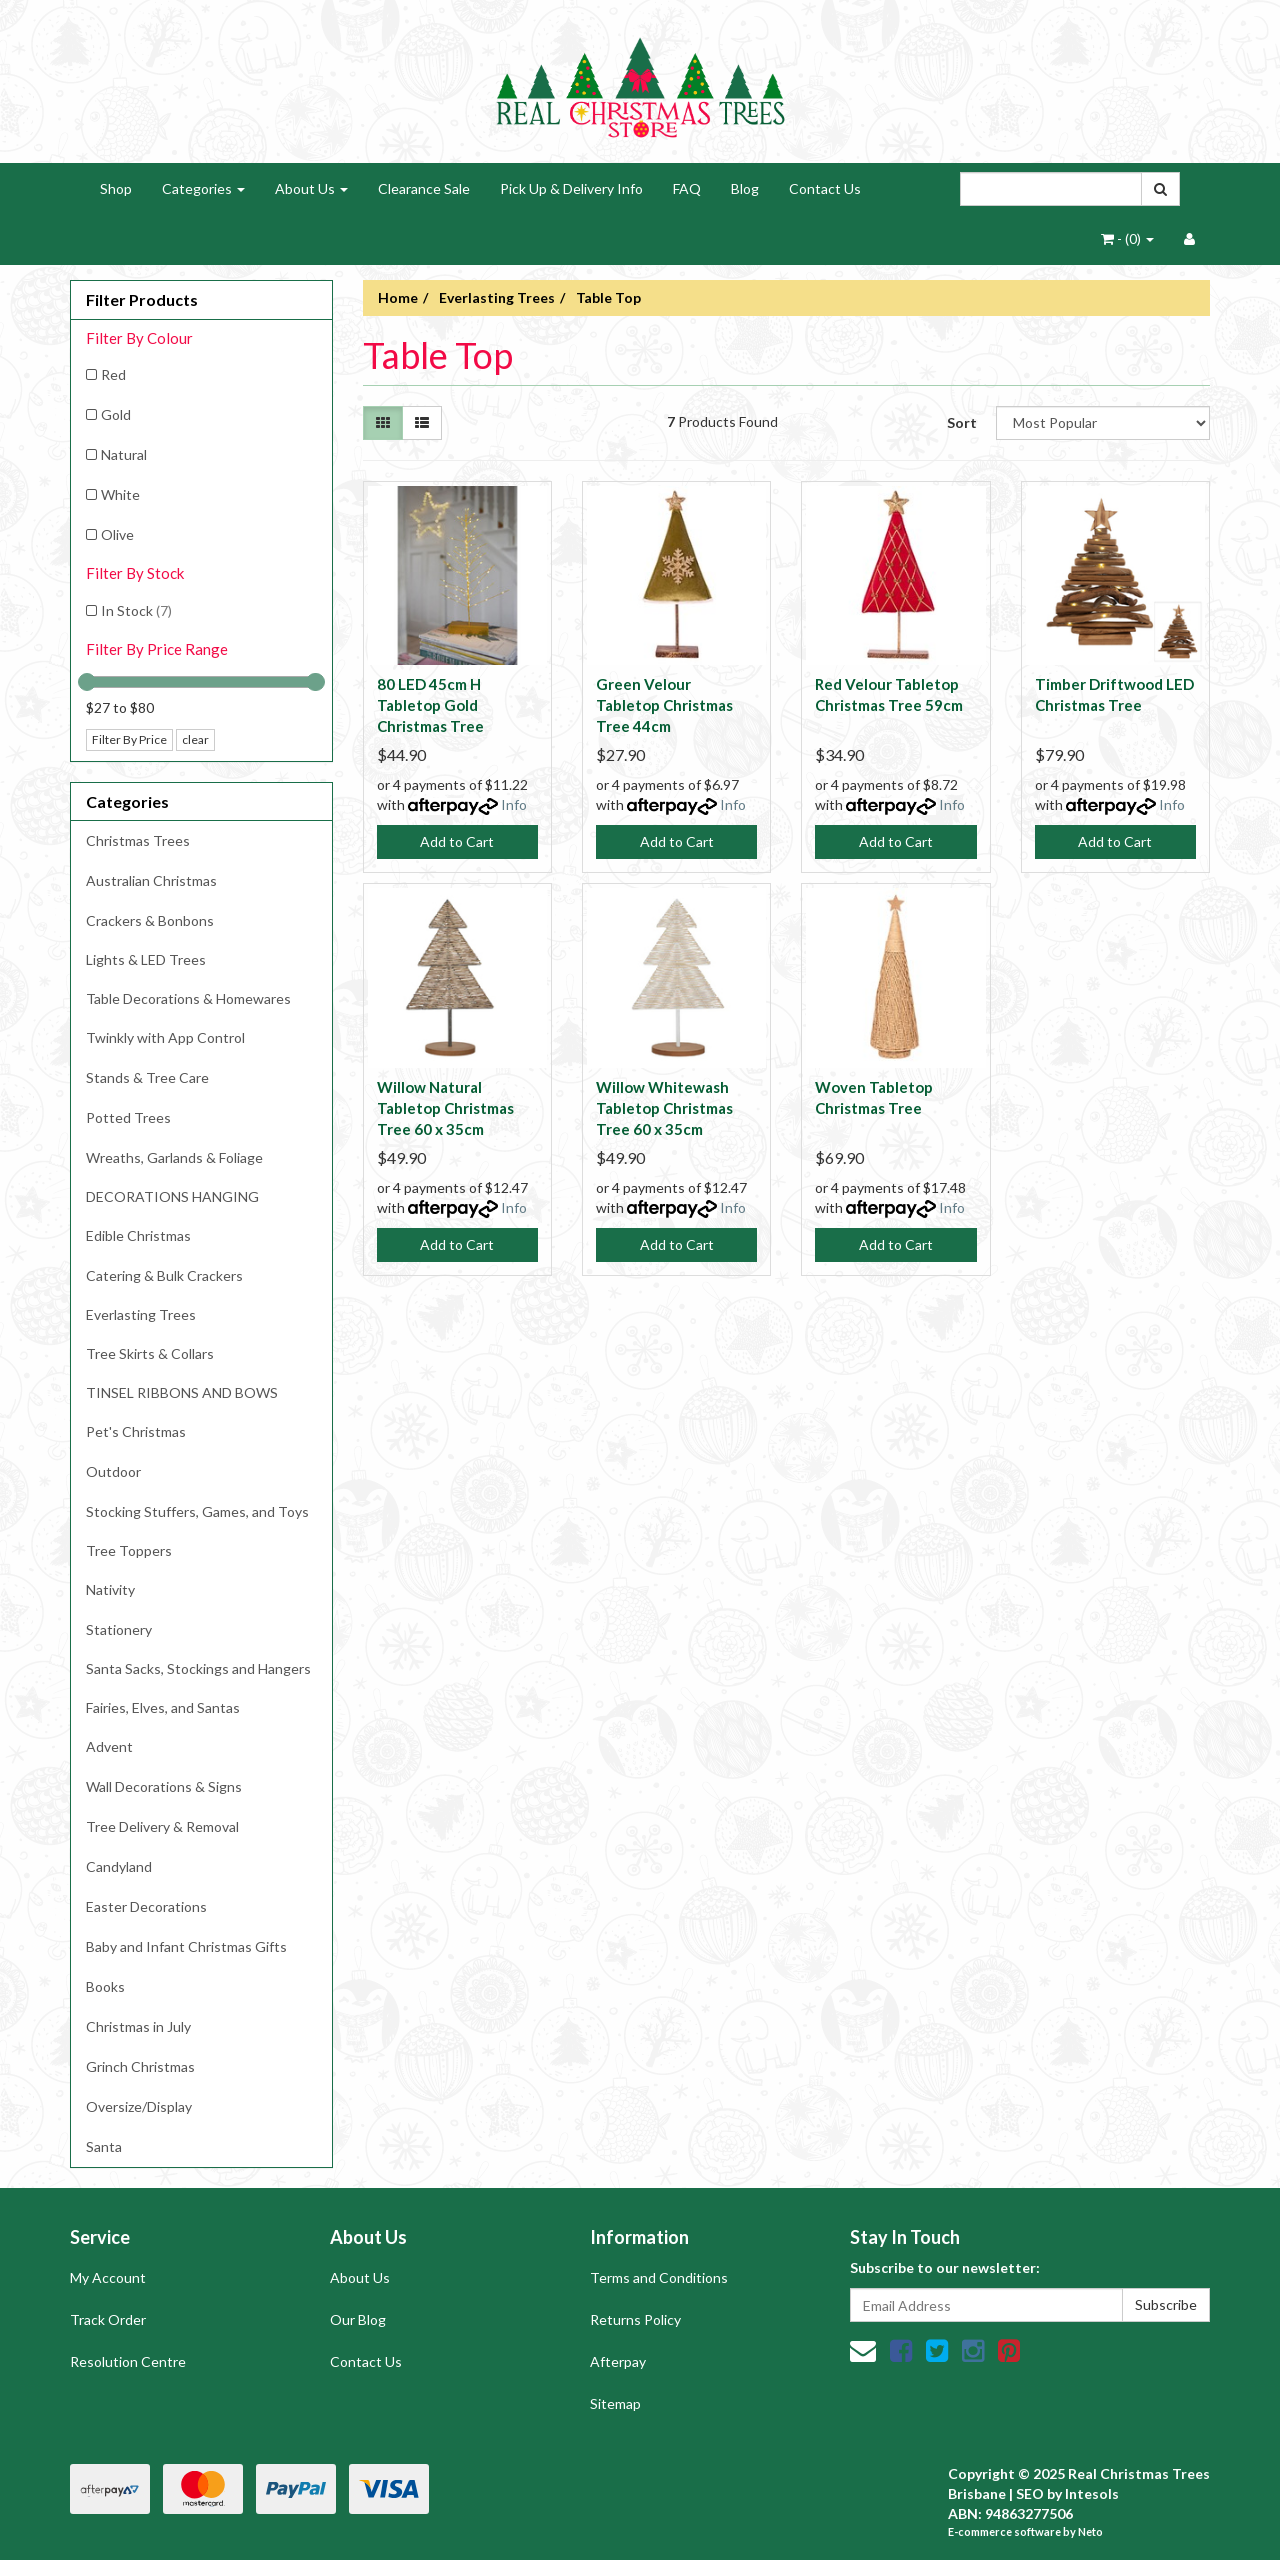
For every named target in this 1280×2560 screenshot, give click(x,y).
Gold (116, 414)
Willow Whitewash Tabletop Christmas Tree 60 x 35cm (664, 1108)
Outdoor (113, 1471)
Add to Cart (457, 841)
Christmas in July (138, 2026)
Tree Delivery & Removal (162, 1826)
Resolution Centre (128, 2361)
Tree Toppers (129, 1550)
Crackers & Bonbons (150, 920)
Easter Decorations (146, 1906)
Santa (104, 2146)
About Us (311, 188)
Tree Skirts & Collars (150, 1353)
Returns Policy (635, 2319)
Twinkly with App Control (165, 1037)
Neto (1090, 2531)
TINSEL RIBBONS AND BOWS (182, 1392)
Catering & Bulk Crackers (164, 1275)
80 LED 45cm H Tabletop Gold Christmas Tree (430, 705)
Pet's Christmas (136, 1431)
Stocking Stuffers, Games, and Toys (197, 1511)
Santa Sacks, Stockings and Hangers (198, 1668)
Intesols (1092, 2493)
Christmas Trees (138, 840)
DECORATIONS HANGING (172, 1196)
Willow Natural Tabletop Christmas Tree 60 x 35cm (445, 1108)
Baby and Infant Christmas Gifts (186, 1946)
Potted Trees (128, 1117)
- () (1127, 238)
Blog (745, 188)
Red (113, 374)
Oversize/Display (139, 2106)
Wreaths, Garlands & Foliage (174, 1157)
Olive (117, 534)
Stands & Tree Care (147, 1077)
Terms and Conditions (659, 2277)
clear (195, 739)
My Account (108, 2277)
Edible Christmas (138, 1235)
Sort (962, 422)
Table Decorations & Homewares (188, 998)
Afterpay (618, 2361)
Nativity (110, 1589)
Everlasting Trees (141, 1314)
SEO (1030, 2493)
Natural (124, 454)
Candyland (119, 1866)
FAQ (687, 188)
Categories (203, 188)
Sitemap (615, 2403)
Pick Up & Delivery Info (571, 188)
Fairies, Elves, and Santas (163, 1707)
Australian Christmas (151, 880)
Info (514, 804)
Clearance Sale (424, 188)
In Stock (136, 610)
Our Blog (358, 2319)
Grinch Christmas (140, 2066)
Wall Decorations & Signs (164, 1786)
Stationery (119, 1629)
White (120, 494)
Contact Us (825, 188)
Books (105, 1986)
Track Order (108, 2319)
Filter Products (142, 300)
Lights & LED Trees (146, 959)
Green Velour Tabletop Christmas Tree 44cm (664, 705)
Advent (109, 1746)
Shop (116, 188)
